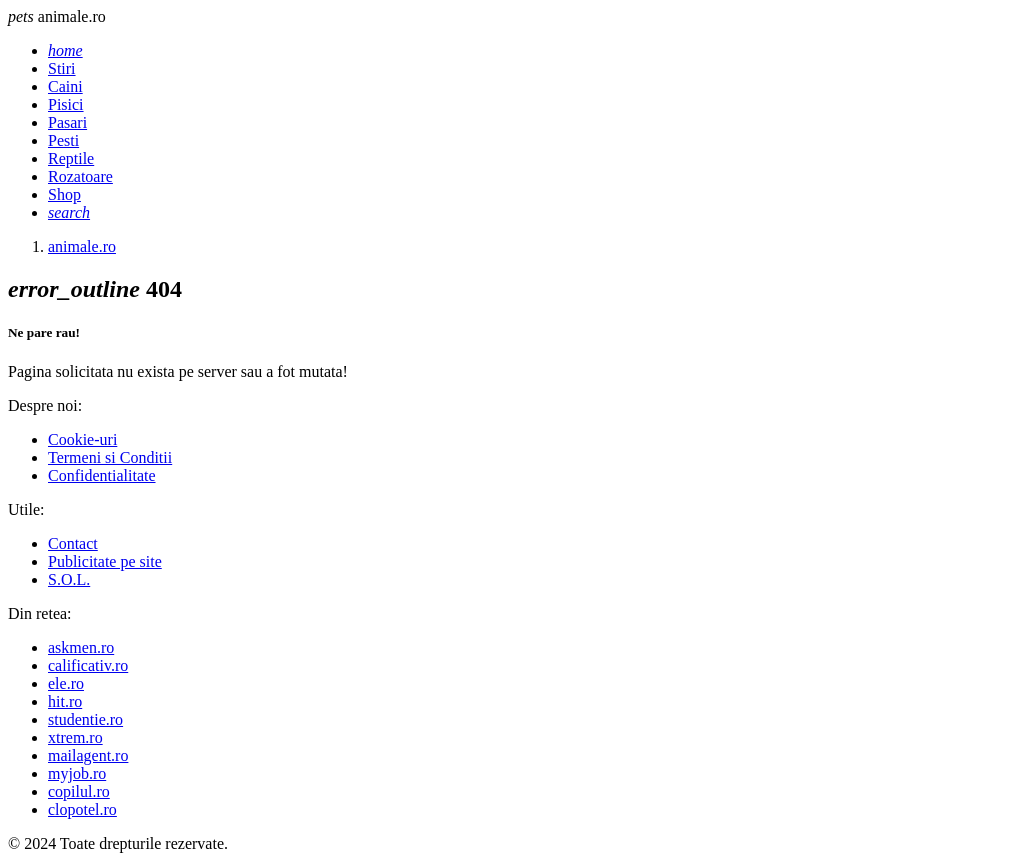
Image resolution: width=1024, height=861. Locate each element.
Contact (73, 543)
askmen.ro (81, 647)
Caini (65, 86)
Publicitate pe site (105, 561)
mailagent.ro (88, 755)
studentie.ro (85, 719)
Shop (64, 194)
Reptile (71, 158)
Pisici (66, 104)
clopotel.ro (82, 809)
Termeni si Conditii (110, 457)
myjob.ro (77, 773)
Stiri (62, 68)
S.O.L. (69, 579)
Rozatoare (80, 176)
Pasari (67, 122)
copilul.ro (79, 791)
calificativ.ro (88, 665)
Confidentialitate (102, 475)
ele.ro (66, 683)
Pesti (63, 140)
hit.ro (65, 701)
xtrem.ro (75, 737)
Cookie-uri (82, 439)
